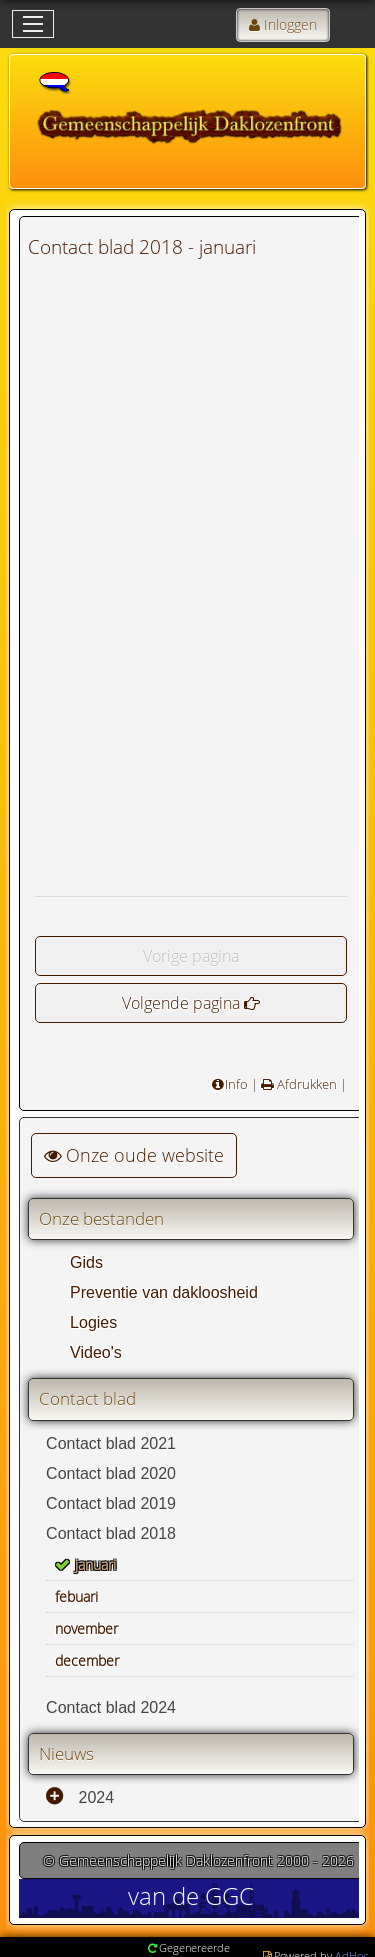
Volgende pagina (181, 1003)
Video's (96, 1352)
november (86, 1628)
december (87, 1660)
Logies (93, 1322)
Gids (86, 1262)
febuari (76, 1596)
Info (236, 1084)
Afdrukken (305, 1084)
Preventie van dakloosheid (164, 1292)
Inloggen (290, 24)
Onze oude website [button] (134, 1155)
